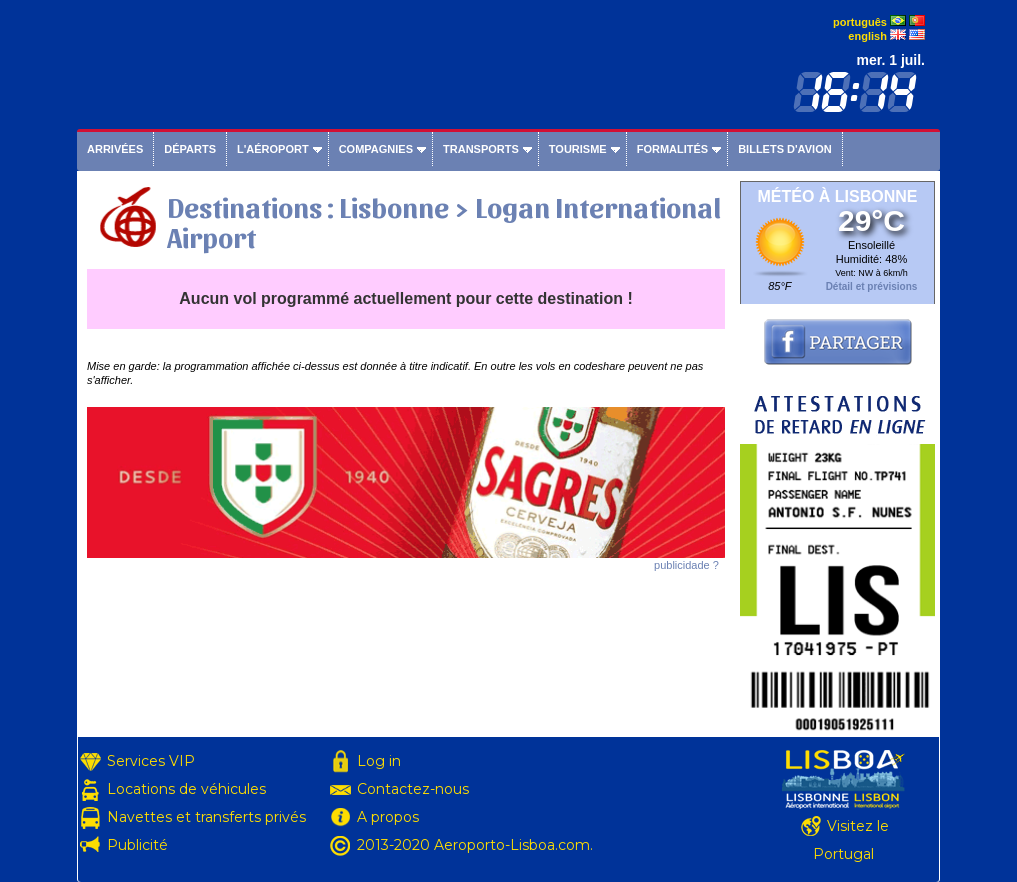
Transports (481, 149)
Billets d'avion (784, 149)
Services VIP (151, 761)
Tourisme (578, 149)
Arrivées (115, 149)
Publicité (137, 845)
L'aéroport (273, 149)
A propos (388, 817)
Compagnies (376, 149)
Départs (190, 149)
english (867, 36)
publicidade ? (686, 565)
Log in (379, 761)
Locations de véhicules (186, 789)
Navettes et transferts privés (206, 817)
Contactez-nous (413, 789)
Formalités (673, 149)
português (860, 22)
